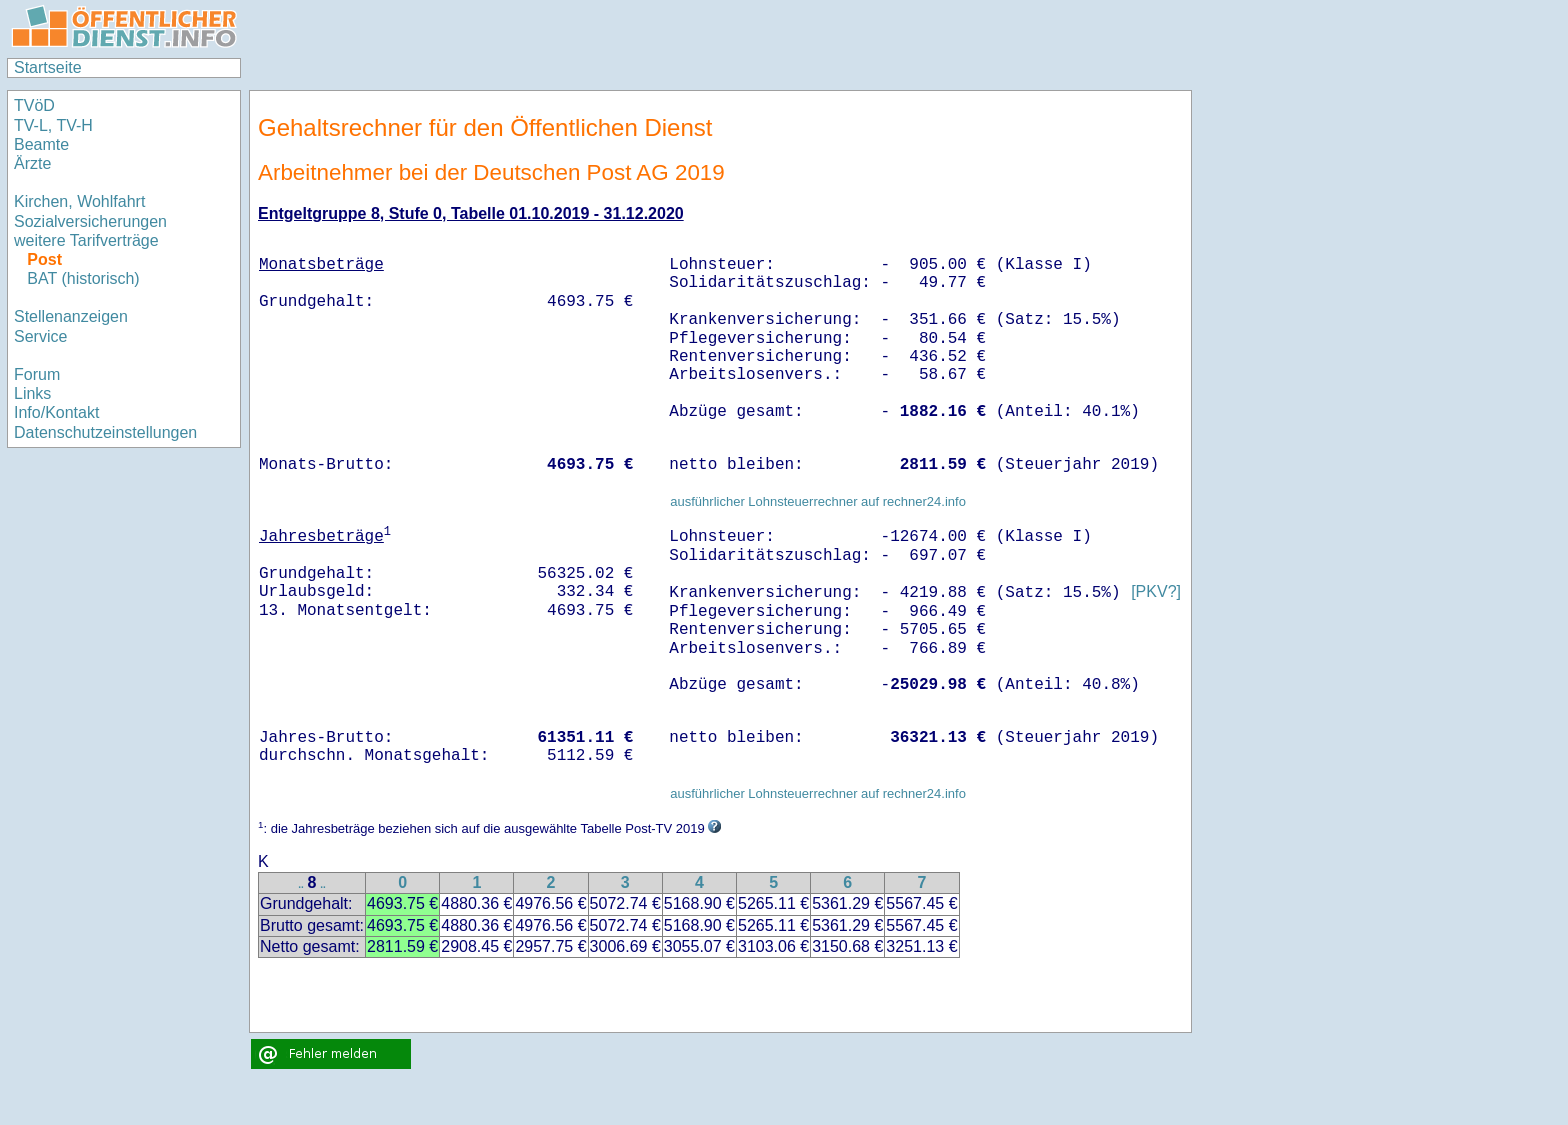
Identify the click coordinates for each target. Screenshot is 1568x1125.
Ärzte (32, 163)
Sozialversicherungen (90, 221)
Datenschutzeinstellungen (105, 432)
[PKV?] (1156, 592)
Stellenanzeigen (71, 316)
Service (40, 336)
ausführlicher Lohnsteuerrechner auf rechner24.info (818, 501)
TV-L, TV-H (53, 125)
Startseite (48, 67)
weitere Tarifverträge (86, 240)
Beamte (41, 144)
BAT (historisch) (83, 278)
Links (32, 393)
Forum (37, 374)
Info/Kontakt (56, 412)
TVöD (34, 105)
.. (301, 884)
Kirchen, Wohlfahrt (79, 201)
